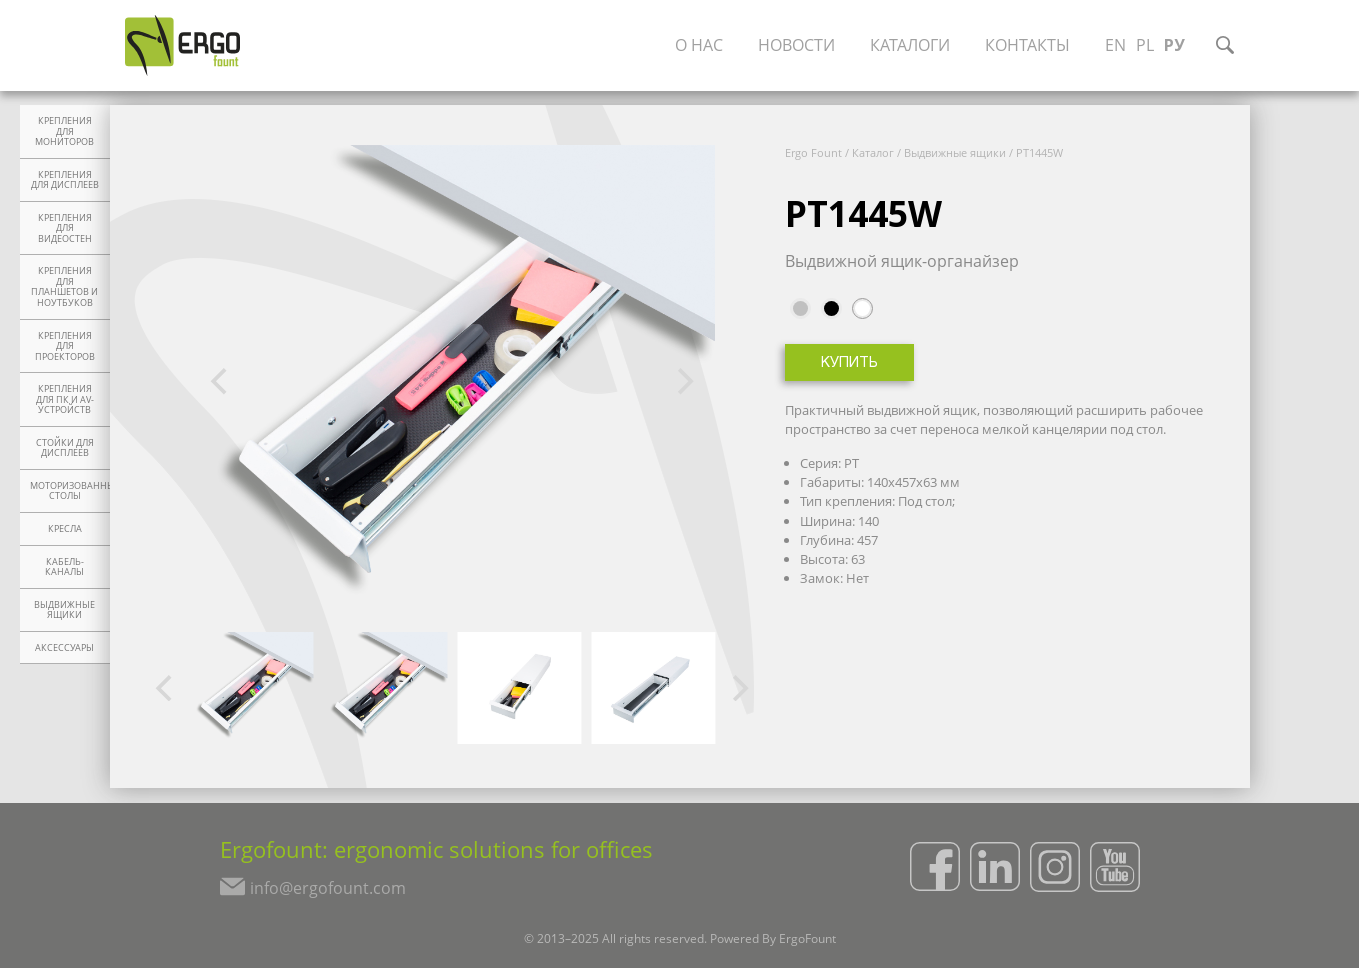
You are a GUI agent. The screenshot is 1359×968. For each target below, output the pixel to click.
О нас (699, 45)
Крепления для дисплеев (65, 180)
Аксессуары (64, 648)
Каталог (873, 152)
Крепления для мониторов (64, 131)
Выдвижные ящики (64, 610)
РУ (1174, 45)
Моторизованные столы (70, 491)
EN (1115, 45)
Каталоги (910, 45)
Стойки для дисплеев (65, 448)
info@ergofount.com (328, 888)
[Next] (683, 382)
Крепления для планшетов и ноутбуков (64, 287)
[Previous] (222, 382)
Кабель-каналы (64, 567)
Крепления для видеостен (65, 228)
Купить (849, 363)
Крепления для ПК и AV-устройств (65, 399)
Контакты (1027, 45)
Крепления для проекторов (65, 346)
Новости (796, 45)
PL (1145, 45)
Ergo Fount (813, 152)
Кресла (65, 529)
